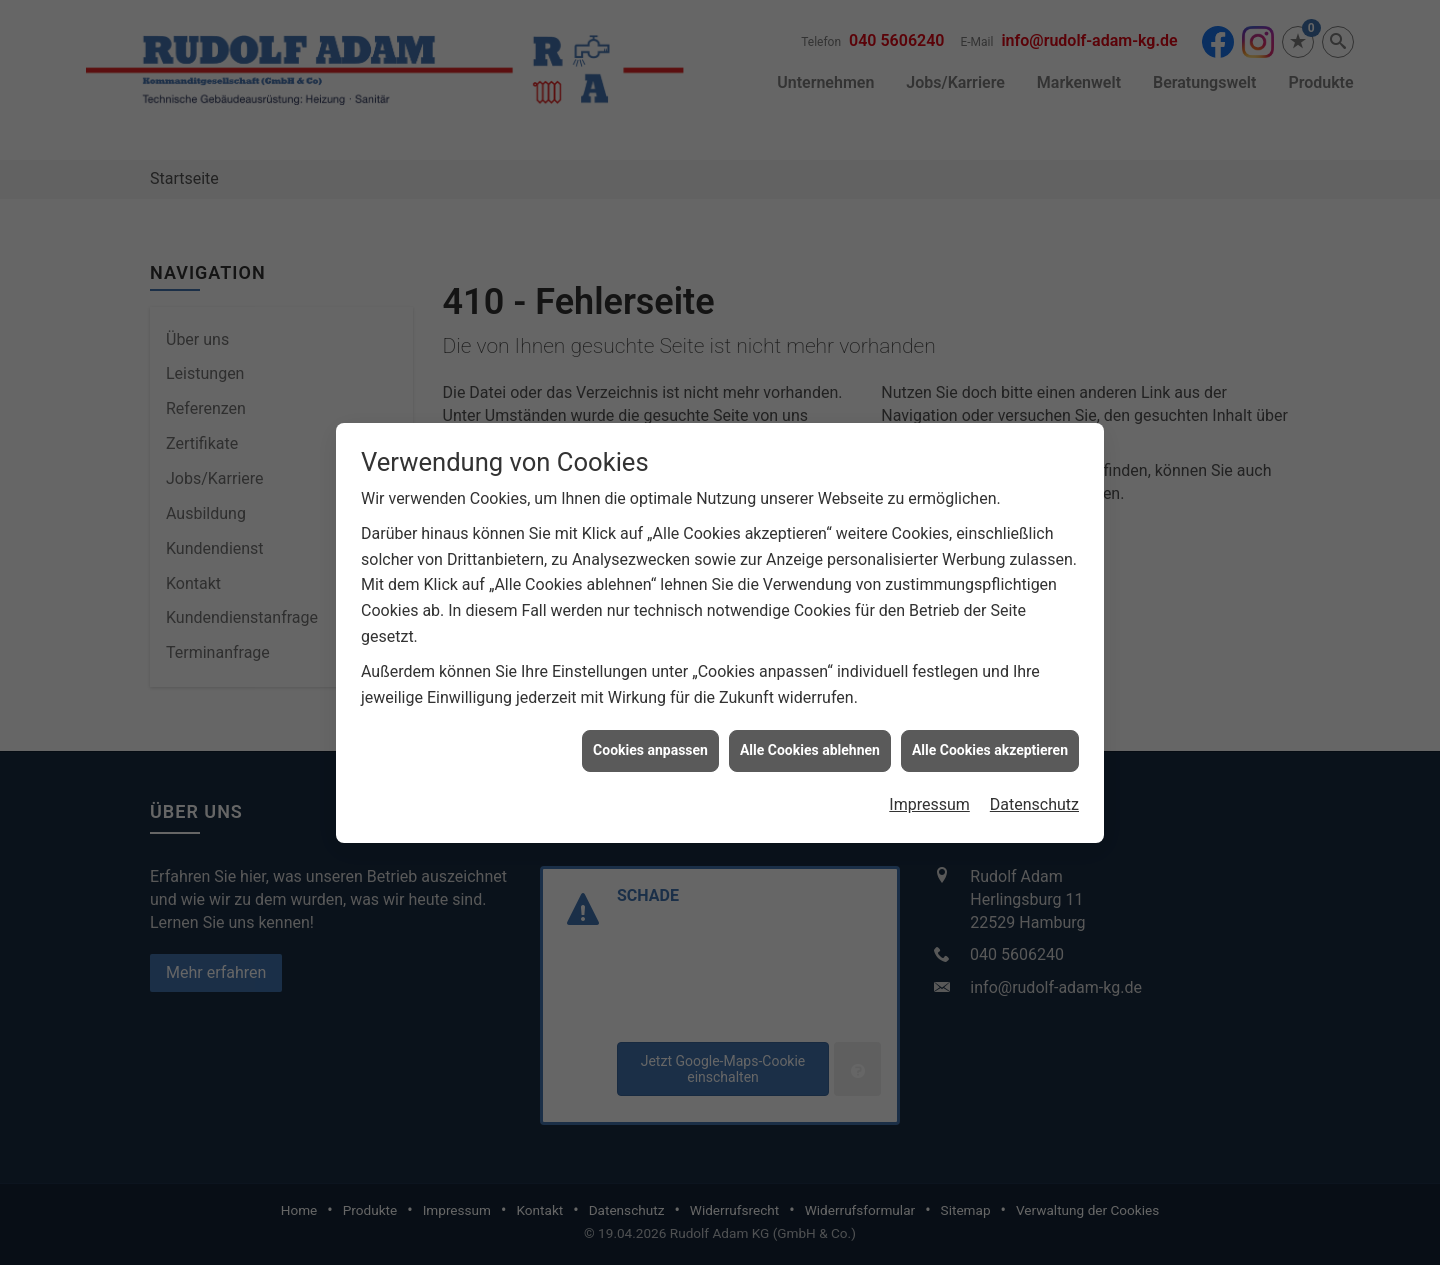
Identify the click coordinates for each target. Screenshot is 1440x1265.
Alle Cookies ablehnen (810, 740)
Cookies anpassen (650, 740)
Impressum (929, 793)
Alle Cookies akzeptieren (990, 740)
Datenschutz (1034, 793)
